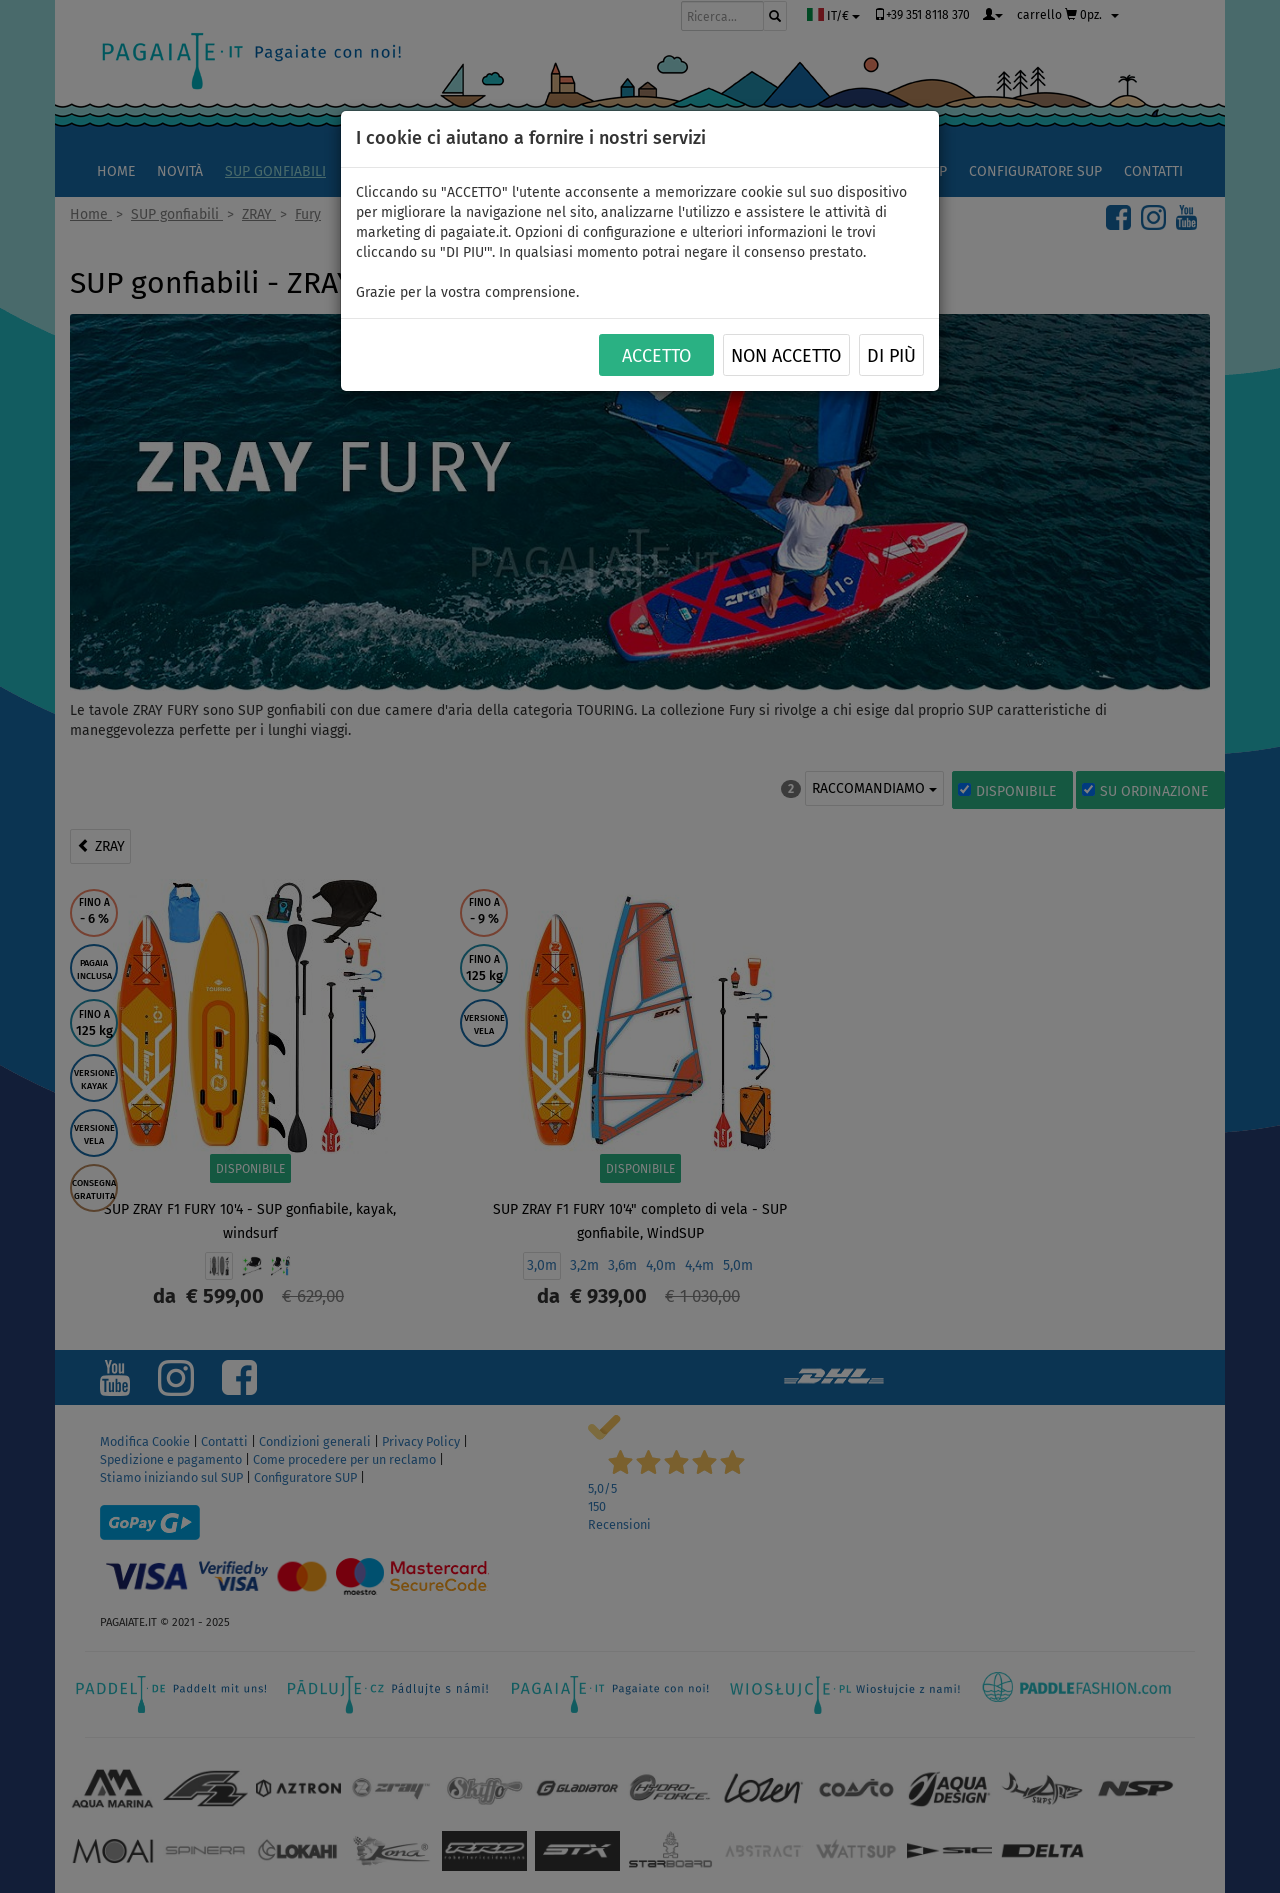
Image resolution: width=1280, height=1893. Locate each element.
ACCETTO (656, 356)
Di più (891, 356)
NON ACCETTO (786, 356)
